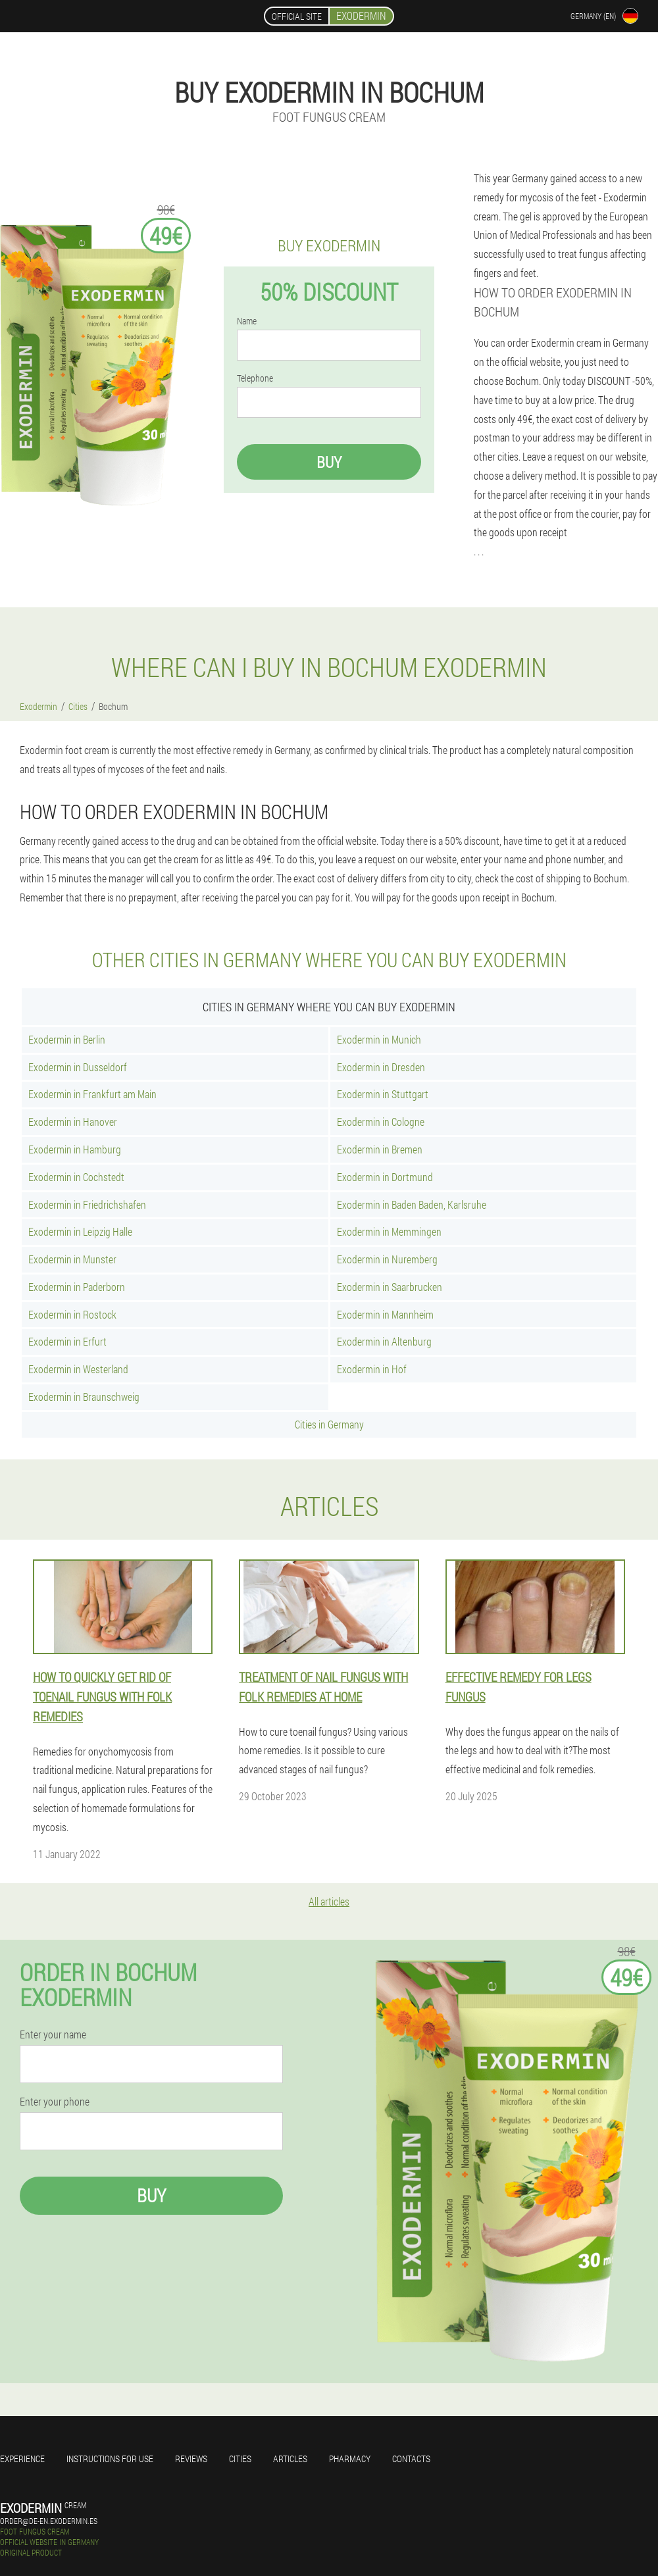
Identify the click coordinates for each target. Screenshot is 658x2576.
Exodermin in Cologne (380, 1121)
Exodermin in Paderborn (76, 1287)
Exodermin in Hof (372, 1369)
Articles (290, 2458)
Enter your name (53, 2034)
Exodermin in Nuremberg (387, 1259)
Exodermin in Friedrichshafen (87, 1204)
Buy (329, 461)
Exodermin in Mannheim (385, 1314)
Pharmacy (349, 2458)
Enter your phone (54, 2101)
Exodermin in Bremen (379, 1149)
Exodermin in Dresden (381, 1067)
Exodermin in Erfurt (67, 1341)
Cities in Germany (329, 1424)
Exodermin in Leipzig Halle (80, 1231)
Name (247, 321)
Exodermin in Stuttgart (382, 1094)
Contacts (411, 2458)
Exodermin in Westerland (78, 1369)
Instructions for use (109, 2458)
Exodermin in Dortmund (385, 1177)
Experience (22, 2458)
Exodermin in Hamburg (74, 1149)
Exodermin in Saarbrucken (389, 1287)
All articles (329, 1901)
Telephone (255, 378)
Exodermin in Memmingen (389, 1231)
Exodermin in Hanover (72, 1121)
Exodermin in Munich (379, 1039)
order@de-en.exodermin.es (48, 2520)
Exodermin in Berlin (66, 1039)
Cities (240, 2458)
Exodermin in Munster (72, 1259)
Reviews (191, 2458)
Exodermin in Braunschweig (83, 1396)
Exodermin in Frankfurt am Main (92, 1094)
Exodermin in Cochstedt (76, 1177)
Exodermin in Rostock (72, 1314)
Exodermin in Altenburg (384, 1341)
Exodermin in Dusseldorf (77, 1067)
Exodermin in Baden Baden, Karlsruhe (411, 1204)
